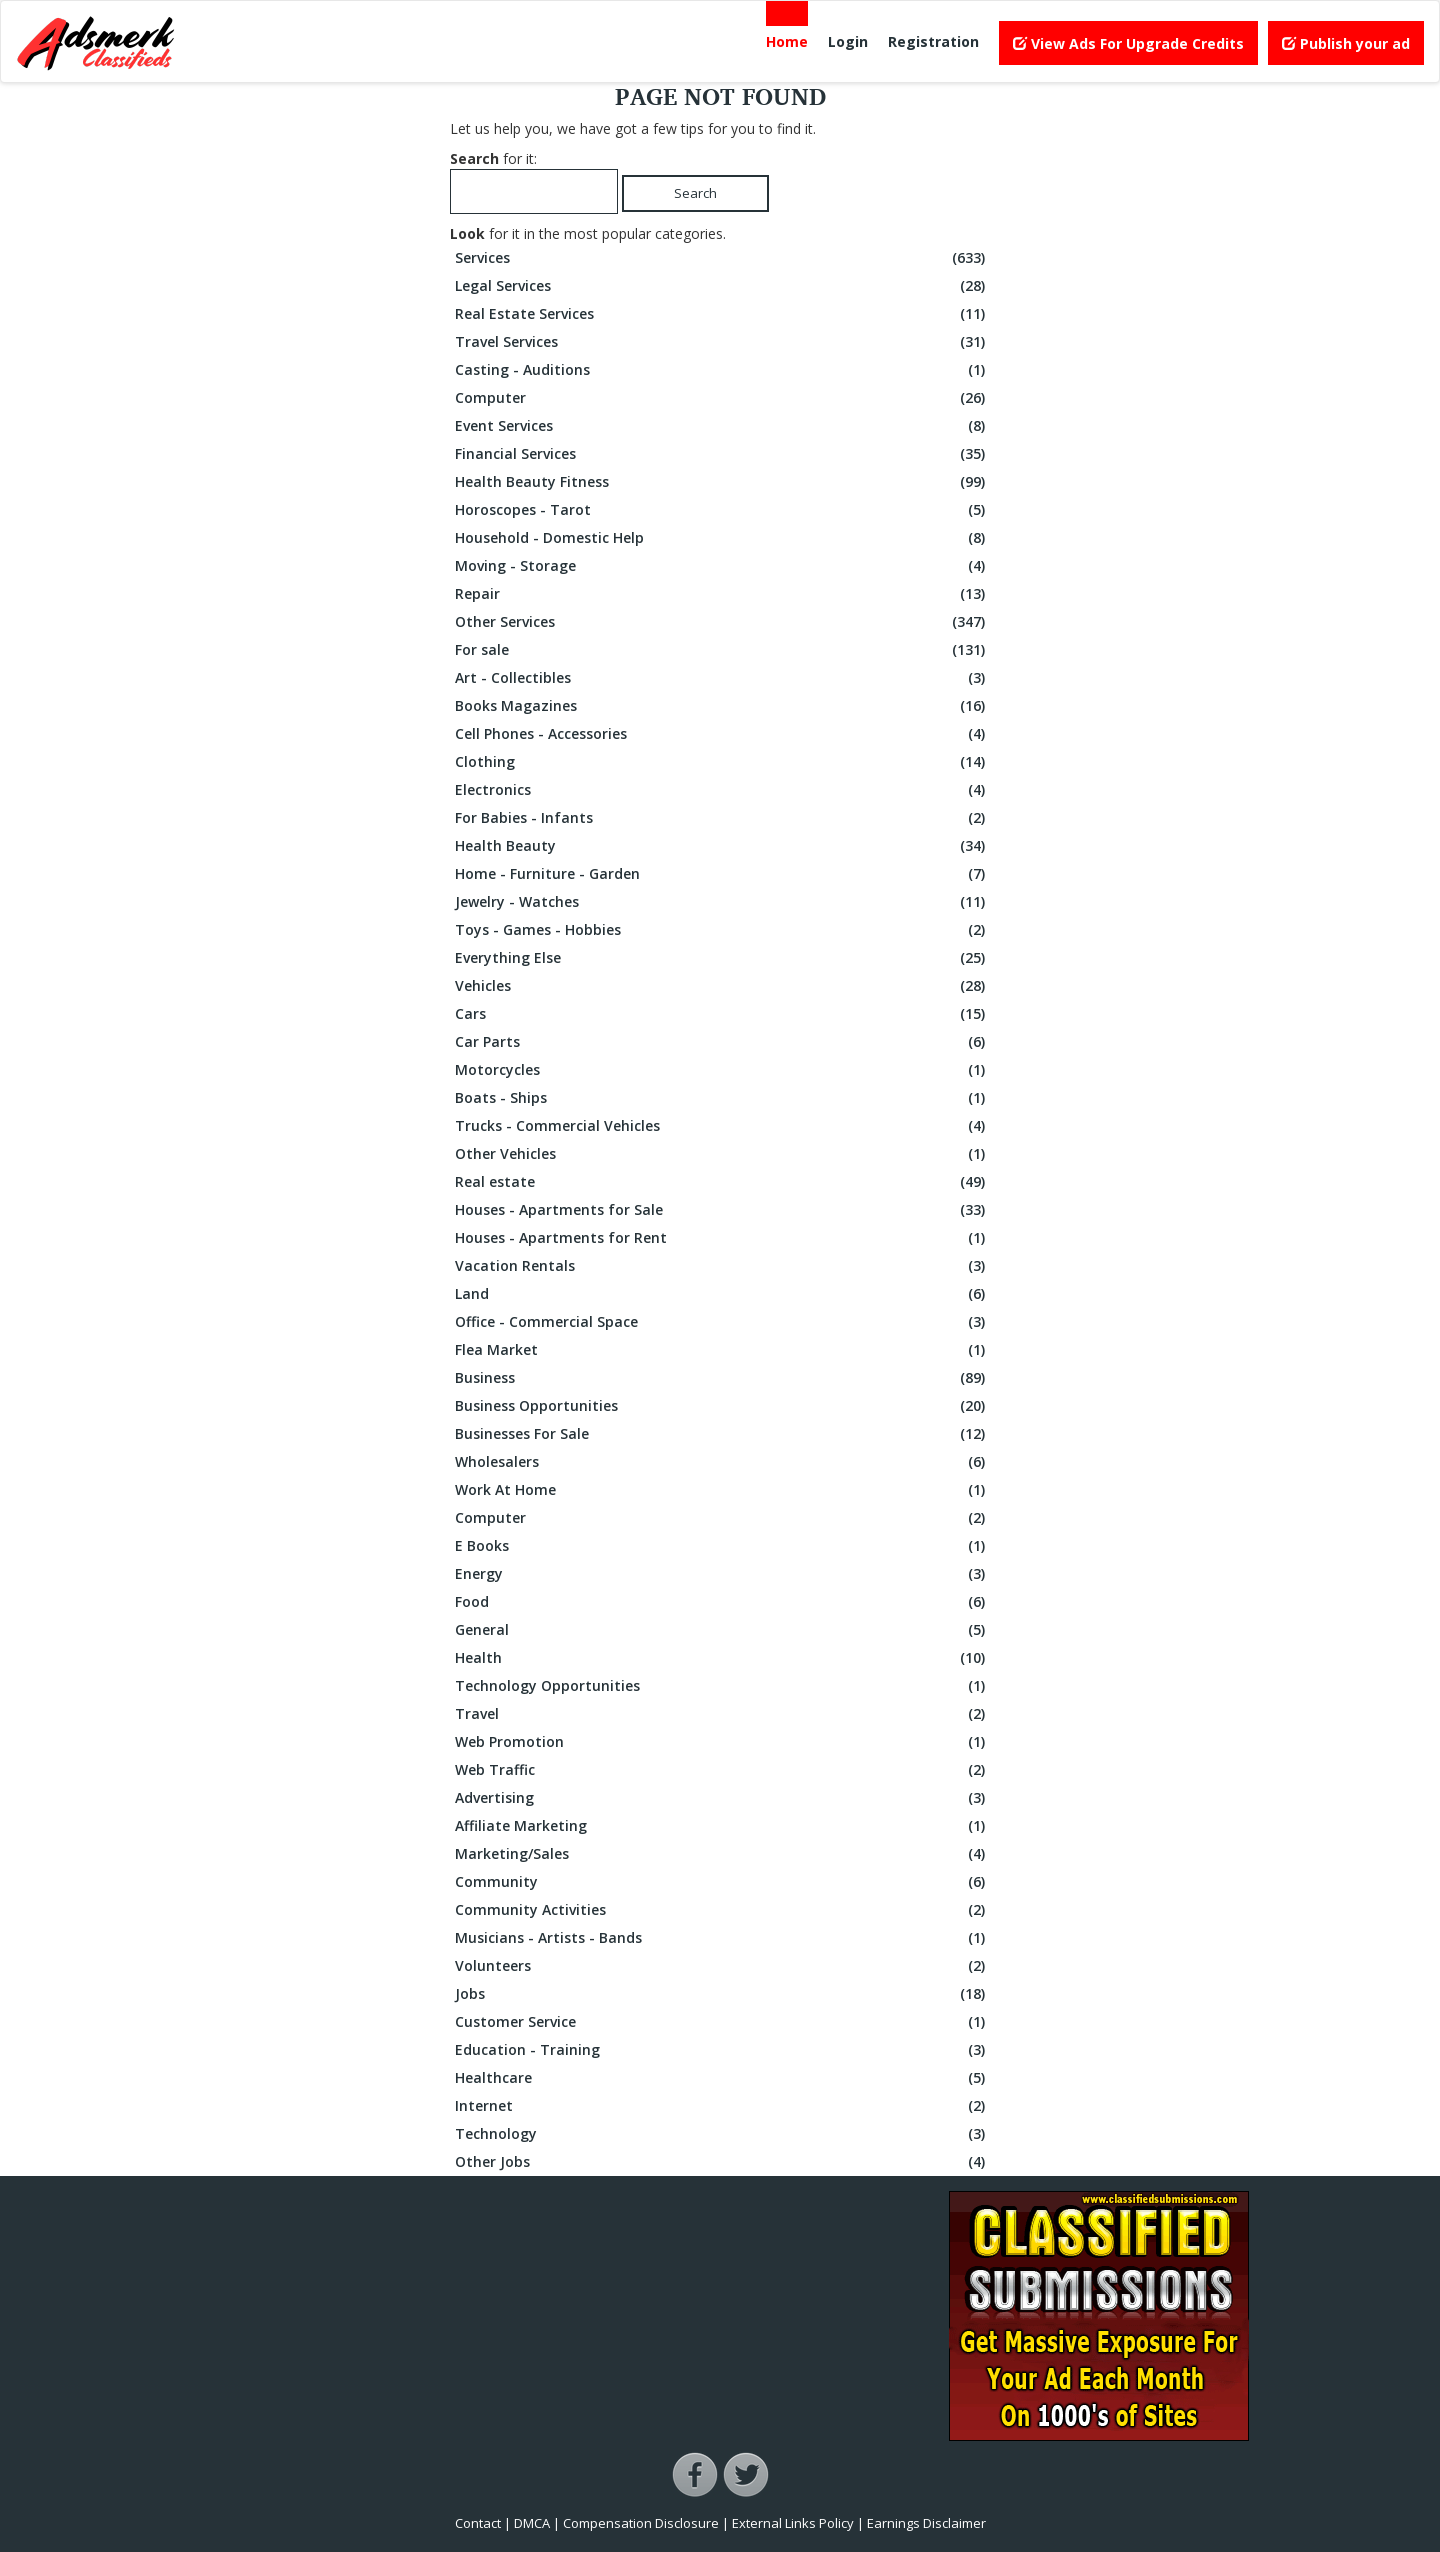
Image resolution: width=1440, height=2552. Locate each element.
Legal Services (722, 286)
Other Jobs (722, 2162)
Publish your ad (1346, 43)
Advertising (722, 1798)
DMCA (532, 2523)
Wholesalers (722, 1462)
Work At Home (722, 1490)
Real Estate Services (722, 314)
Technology (722, 2134)
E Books (722, 1546)
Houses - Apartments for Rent (722, 1238)
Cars (722, 1014)
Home (787, 41)
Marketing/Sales (722, 1854)
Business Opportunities (722, 1406)
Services (722, 258)
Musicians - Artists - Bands (722, 1938)
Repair (722, 594)
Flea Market (722, 1350)
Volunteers (722, 1966)
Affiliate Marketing (722, 1826)
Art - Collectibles (722, 678)
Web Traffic (722, 1770)
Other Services (722, 622)
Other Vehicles (722, 1154)
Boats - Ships (722, 1098)
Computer (722, 398)
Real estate (722, 1182)
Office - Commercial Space (722, 1322)
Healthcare (722, 2078)
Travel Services (722, 342)
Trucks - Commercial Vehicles (722, 1126)
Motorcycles (722, 1070)
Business (722, 1378)
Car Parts (722, 1042)
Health (722, 1658)
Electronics (722, 790)
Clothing (722, 762)
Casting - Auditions (722, 370)
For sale (722, 650)
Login (848, 41)
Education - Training (722, 2050)
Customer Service (722, 2022)
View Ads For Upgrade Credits (1128, 43)
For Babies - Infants (722, 818)
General (722, 1630)
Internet (722, 2106)
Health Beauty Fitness (722, 482)
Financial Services (722, 454)
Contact (478, 2523)
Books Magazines (722, 706)
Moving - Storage (722, 566)
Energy (722, 1574)
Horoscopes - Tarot (722, 510)
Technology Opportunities (722, 1686)
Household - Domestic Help (722, 538)
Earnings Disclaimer (926, 2523)
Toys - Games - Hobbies (722, 930)
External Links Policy (793, 2523)
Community (722, 1882)
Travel (722, 1714)
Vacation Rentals (722, 1266)
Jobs (722, 1994)
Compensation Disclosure (641, 2523)
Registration (933, 41)
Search (695, 193)
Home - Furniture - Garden (722, 874)
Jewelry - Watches (722, 902)
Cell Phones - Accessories (722, 734)
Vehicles (722, 986)
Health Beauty (722, 846)
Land (722, 1294)
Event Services (722, 426)
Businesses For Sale (722, 1434)
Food (722, 1602)
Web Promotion (722, 1742)
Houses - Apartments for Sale (722, 1210)
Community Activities (722, 1910)
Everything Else (722, 958)
